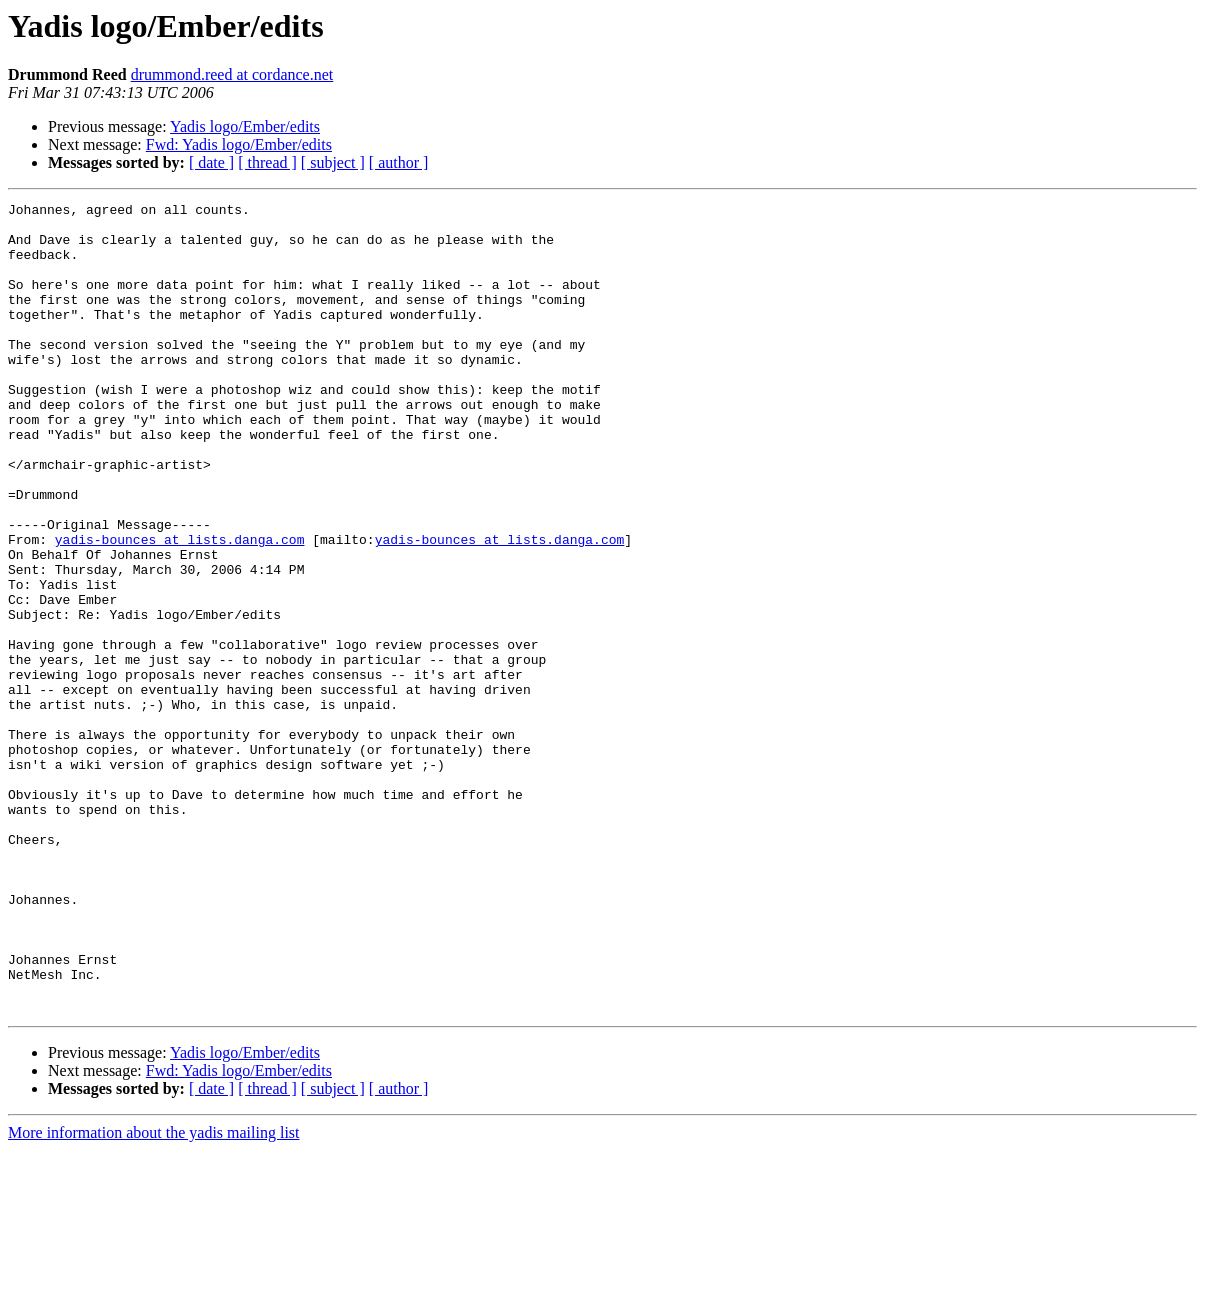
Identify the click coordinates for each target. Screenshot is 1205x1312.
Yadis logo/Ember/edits (245, 126)
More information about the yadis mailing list (154, 1294)
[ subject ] (333, 162)
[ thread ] (267, 162)
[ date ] (211, 162)
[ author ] (399, 162)
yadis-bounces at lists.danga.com (180, 608)
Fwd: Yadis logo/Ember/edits (239, 144)
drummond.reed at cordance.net (232, 74)
